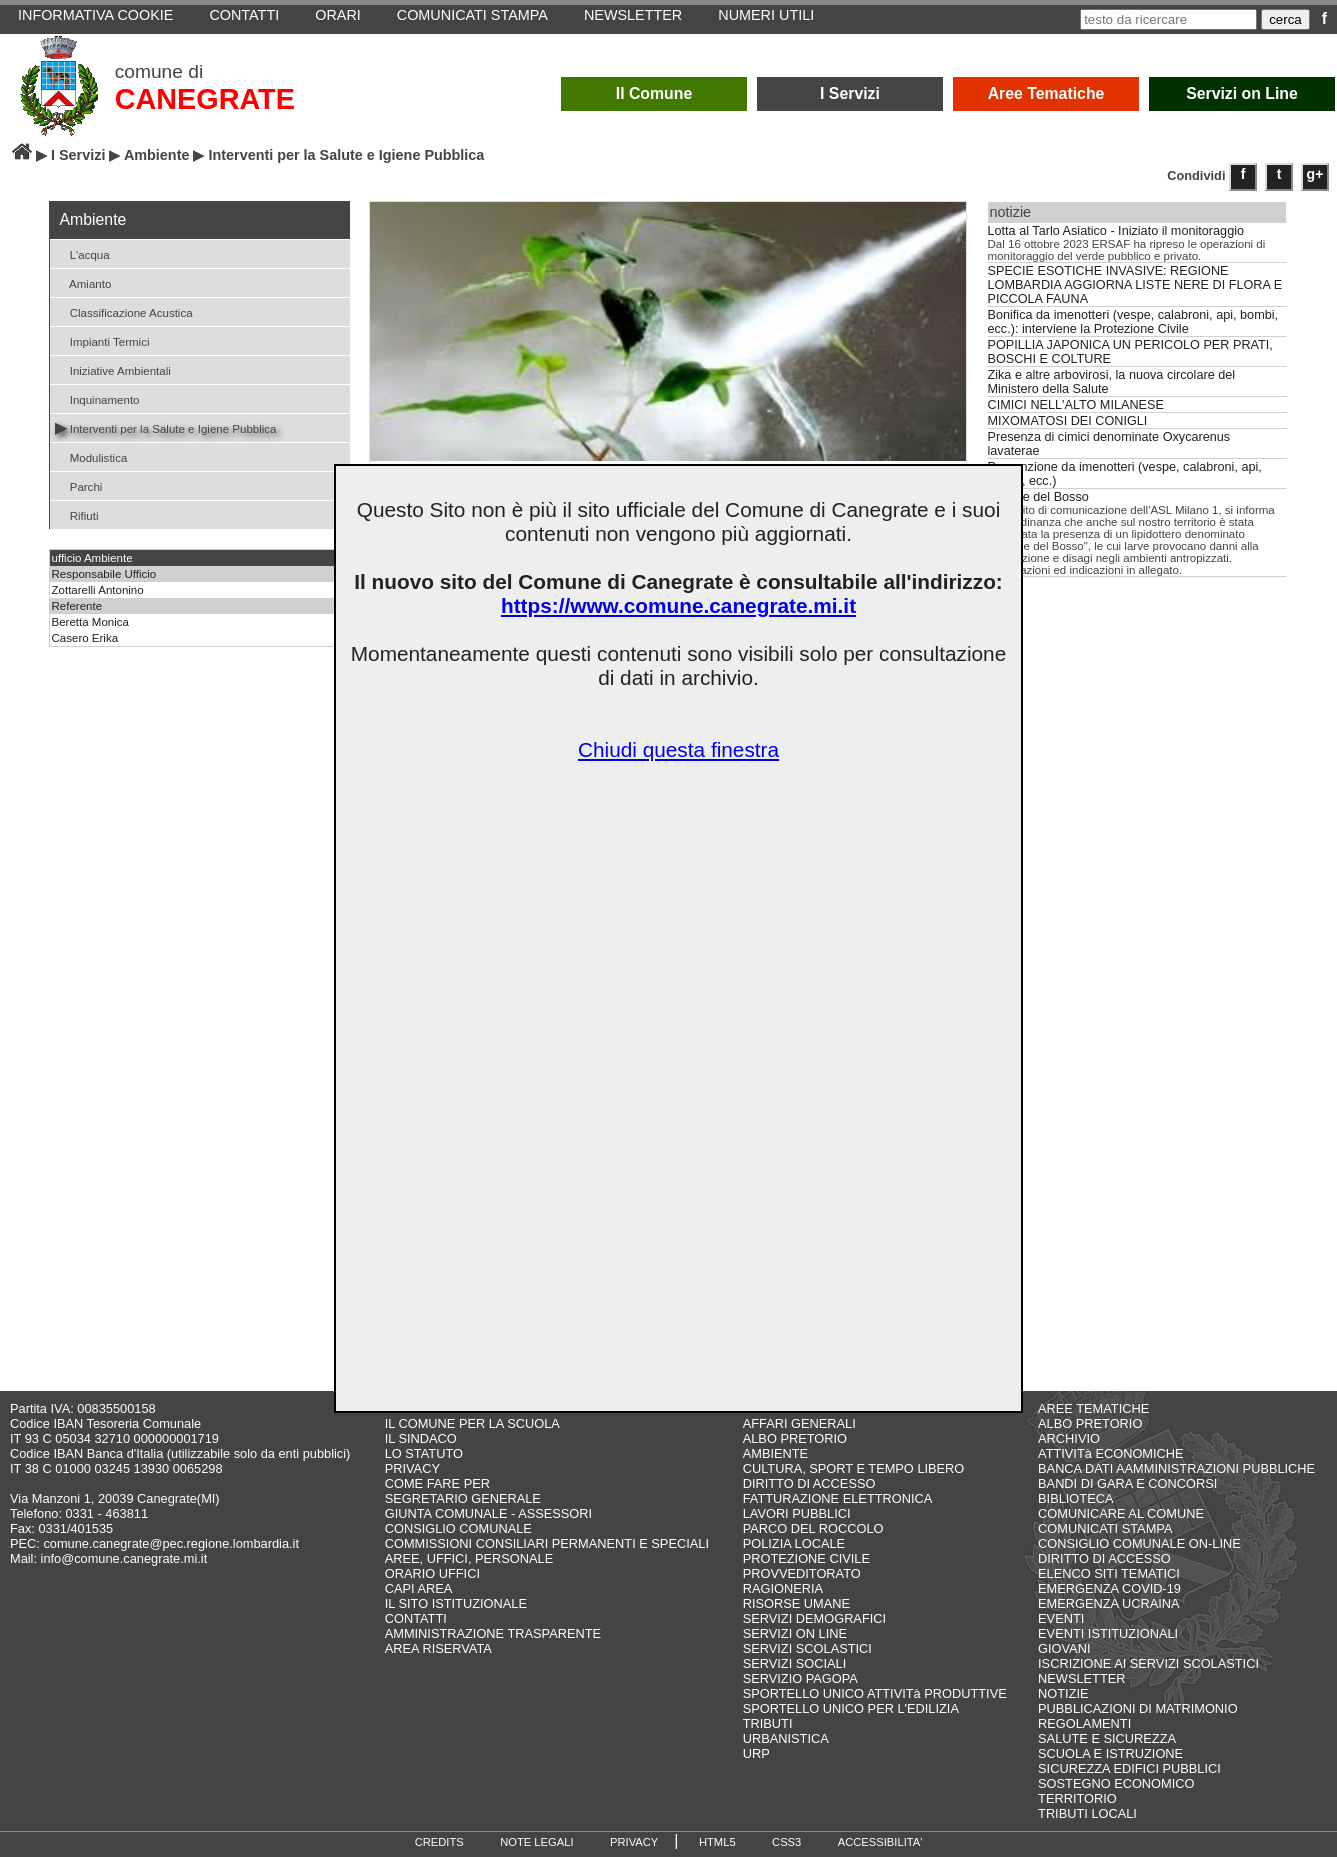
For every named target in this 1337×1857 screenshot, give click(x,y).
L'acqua (82, 253)
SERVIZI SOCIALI (795, 1663)
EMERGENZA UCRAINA (1109, 1603)
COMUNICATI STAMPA (1105, 1528)
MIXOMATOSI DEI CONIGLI (1068, 421)
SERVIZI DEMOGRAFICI (814, 1618)
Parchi (79, 485)
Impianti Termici (102, 340)
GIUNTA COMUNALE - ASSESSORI (488, 1513)
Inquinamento (97, 398)
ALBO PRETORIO (795, 1438)
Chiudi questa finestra (678, 749)
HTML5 (717, 1842)
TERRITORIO (1077, 1798)
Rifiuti (77, 514)
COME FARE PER (437, 1483)
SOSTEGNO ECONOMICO (1116, 1783)
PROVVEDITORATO (802, 1573)
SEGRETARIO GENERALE (463, 1498)
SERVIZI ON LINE (795, 1633)
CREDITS (439, 1842)
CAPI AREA (419, 1588)
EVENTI (1061, 1618)
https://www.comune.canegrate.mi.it (678, 605)
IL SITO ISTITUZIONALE (456, 1603)
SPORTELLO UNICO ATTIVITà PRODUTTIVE (875, 1693)
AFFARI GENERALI (799, 1423)
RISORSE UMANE (796, 1603)
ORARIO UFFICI (432, 1573)
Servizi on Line (1242, 93)
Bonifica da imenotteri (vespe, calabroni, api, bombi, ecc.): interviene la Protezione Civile (1133, 322)
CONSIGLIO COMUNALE (458, 1528)
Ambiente (157, 155)
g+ (1315, 174)
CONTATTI (416, 1618)
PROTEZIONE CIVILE (806, 1558)
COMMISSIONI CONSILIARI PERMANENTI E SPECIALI (547, 1543)
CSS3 (786, 1842)
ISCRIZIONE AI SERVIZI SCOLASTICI (1148, 1663)
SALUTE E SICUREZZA (1107, 1738)
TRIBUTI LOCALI (1087, 1813)
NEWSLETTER (1081, 1678)
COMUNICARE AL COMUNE (1121, 1513)
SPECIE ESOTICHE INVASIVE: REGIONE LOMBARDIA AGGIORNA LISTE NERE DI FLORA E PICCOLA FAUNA (1135, 285)
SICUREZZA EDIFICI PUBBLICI (1129, 1768)
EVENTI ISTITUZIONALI (1108, 1633)
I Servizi (850, 93)
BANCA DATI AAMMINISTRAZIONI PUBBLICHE (1176, 1468)
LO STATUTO (424, 1453)
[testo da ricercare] (1168, 19)
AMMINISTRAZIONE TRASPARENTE (493, 1633)
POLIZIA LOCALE (794, 1543)
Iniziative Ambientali (113, 369)
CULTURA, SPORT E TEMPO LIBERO (854, 1468)
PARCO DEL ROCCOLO (813, 1528)
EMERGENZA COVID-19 (1109, 1588)
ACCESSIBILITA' (880, 1842)
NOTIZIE (1063, 1693)
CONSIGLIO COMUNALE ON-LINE (1139, 1543)
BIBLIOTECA (1075, 1498)
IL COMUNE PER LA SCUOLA (472, 1423)
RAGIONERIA (783, 1588)
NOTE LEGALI (536, 1842)
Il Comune (654, 93)
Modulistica (91, 456)
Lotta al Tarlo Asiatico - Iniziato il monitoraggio (1116, 231)
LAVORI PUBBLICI (797, 1513)
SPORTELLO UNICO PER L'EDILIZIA (851, 1708)
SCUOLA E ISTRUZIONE (1110, 1753)
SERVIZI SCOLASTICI (807, 1648)
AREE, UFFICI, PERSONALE (469, 1558)
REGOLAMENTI (1084, 1723)
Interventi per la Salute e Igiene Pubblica (166, 427)
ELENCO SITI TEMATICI (1109, 1573)
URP (756, 1753)
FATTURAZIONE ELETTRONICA (838, 1498)
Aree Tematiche (1046, 93)
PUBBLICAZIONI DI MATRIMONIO (1138, 1708)
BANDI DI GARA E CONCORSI (1127, 1483)
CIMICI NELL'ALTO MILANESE (1076, 405)
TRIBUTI (768, 1723)
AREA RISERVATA (438, 1648)
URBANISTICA (786, 1738)
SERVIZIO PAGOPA (800, 1678)
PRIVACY (412, 1468)
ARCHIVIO (1069, 1438)
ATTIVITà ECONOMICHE (1111, 1453)
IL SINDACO (421, 1438)
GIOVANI (1064, 1648)
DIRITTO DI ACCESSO (809, 1483)
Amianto (83, 282)
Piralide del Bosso (1038, 497)
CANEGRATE (205, 99)
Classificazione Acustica (124, 311)
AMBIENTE (775, 1453)
